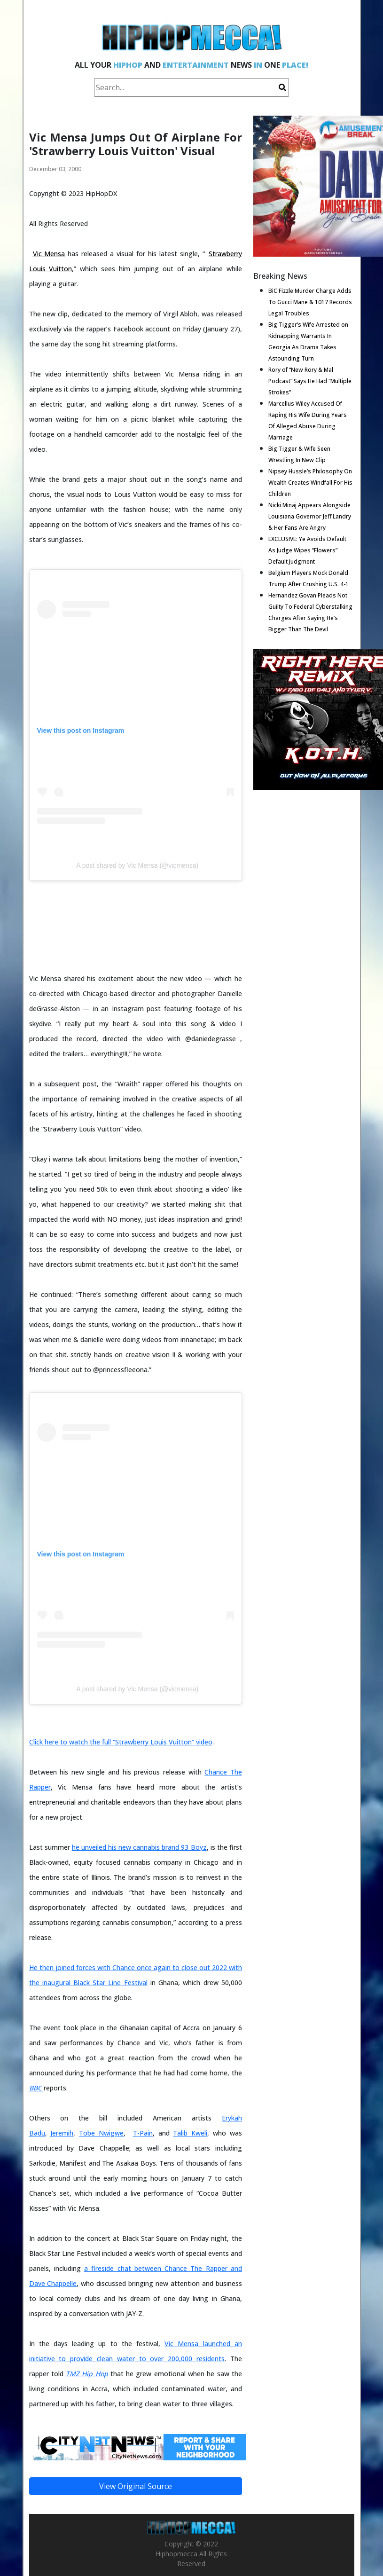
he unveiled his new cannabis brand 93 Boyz (139, 1847)
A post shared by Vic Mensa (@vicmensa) (137, 865)
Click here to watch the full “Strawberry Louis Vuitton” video (120, 1741)
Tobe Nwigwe (101, 2132)
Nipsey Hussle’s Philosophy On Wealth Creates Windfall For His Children (310, 482)
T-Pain (143, 2132)
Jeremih (61, 2132)
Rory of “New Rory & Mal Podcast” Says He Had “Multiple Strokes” (310, 381)
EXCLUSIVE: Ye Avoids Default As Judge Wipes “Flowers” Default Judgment (307, 550)
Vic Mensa (49, 253)
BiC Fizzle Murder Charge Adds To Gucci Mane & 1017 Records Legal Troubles (310, 302)
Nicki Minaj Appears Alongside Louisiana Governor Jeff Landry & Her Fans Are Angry (309, 516)
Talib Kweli (190, 2132)
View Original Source (135, 2486)
